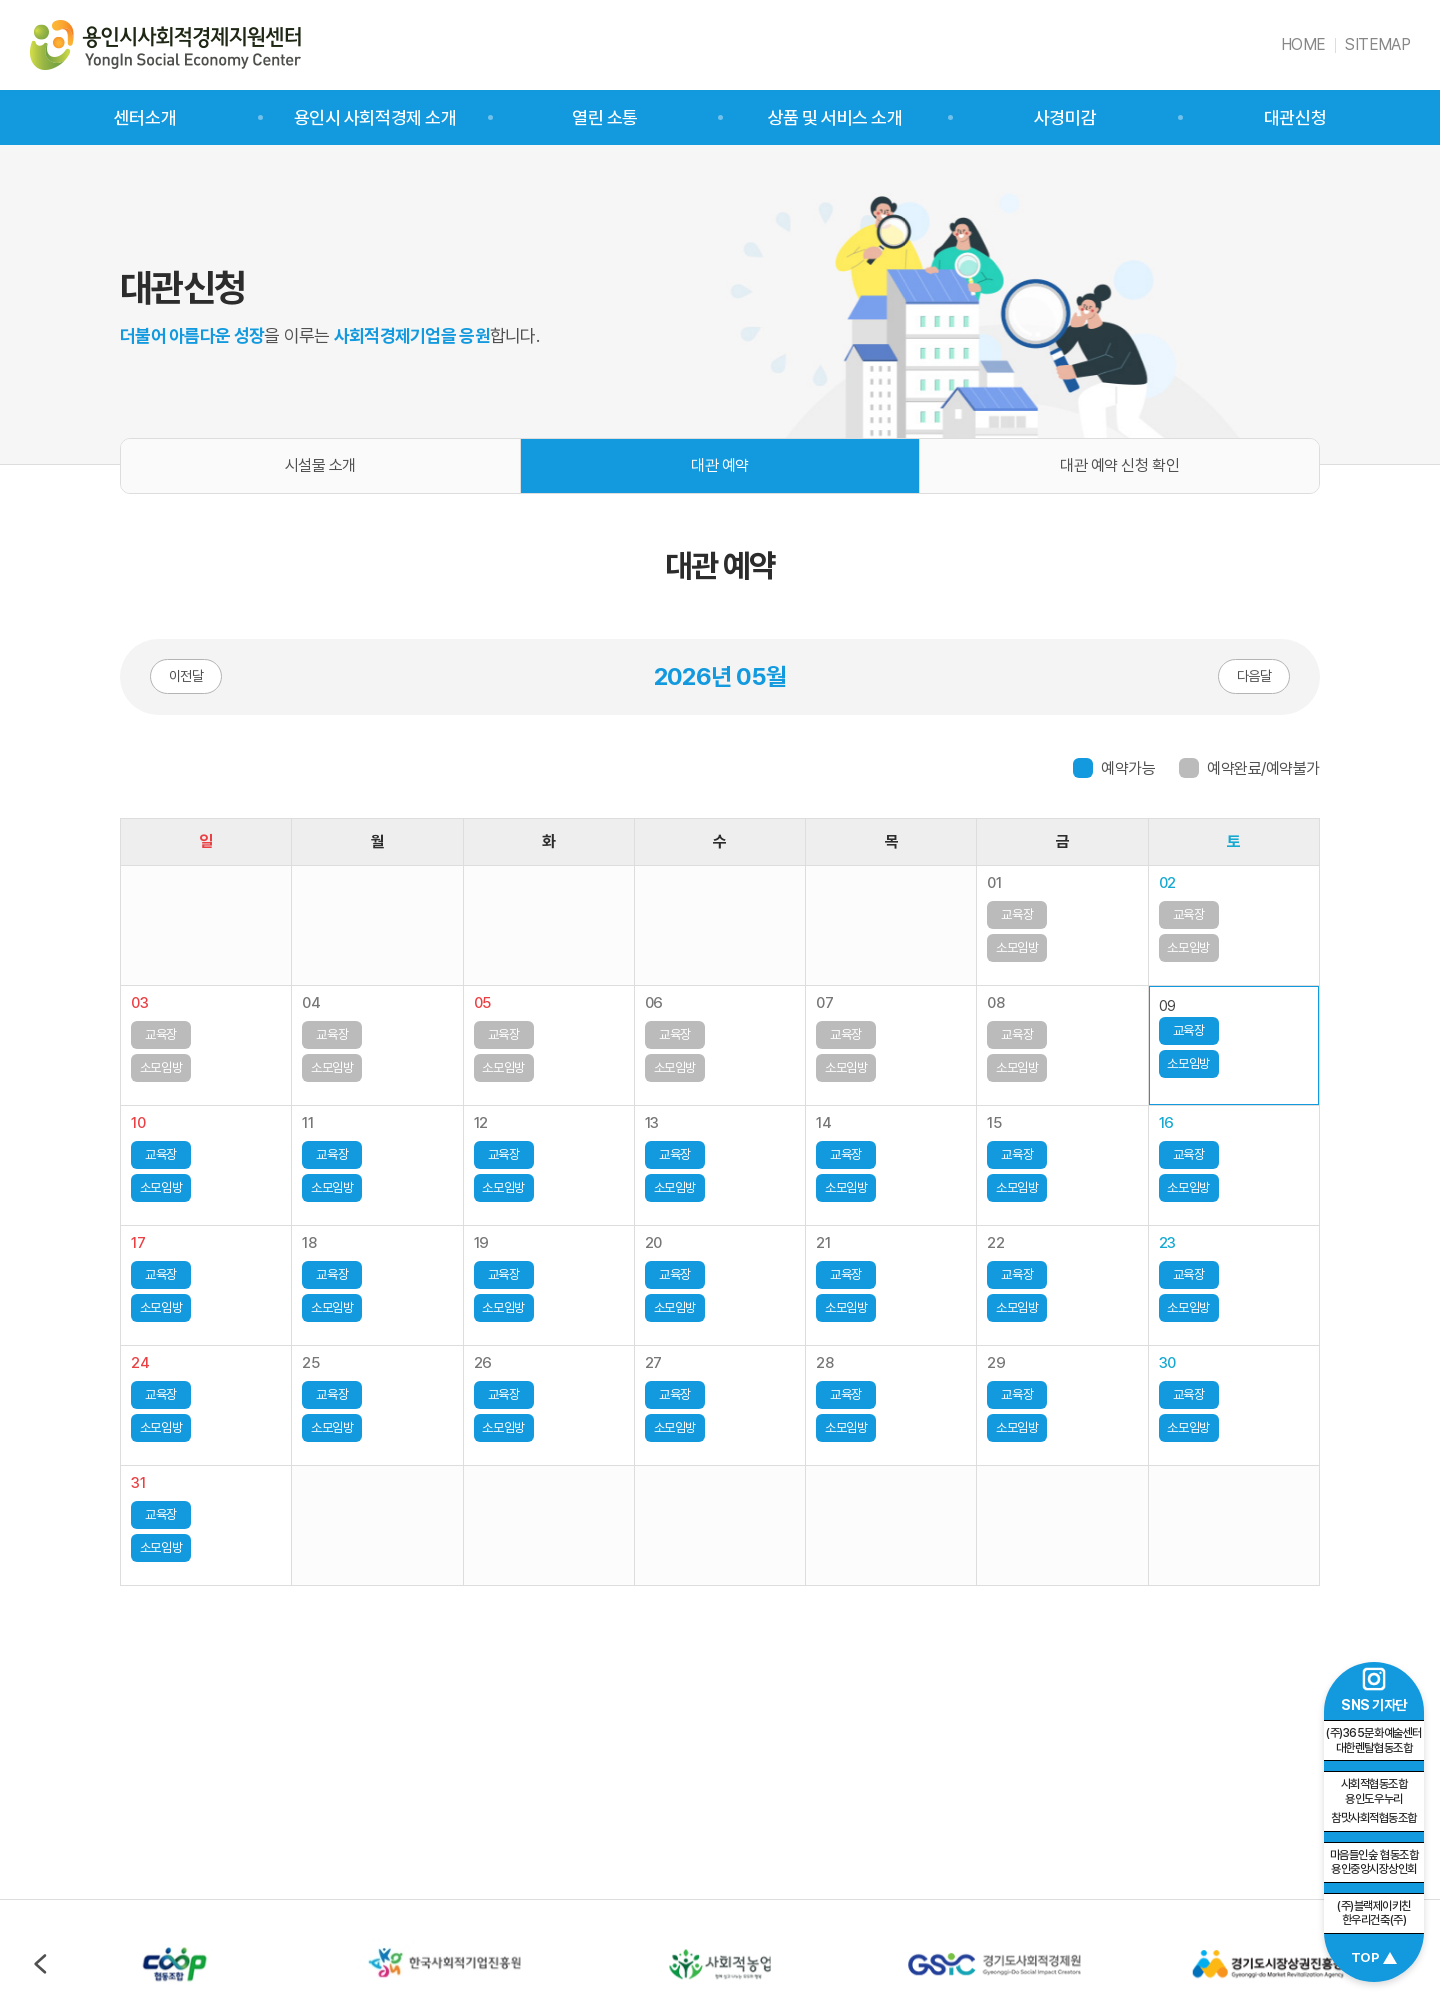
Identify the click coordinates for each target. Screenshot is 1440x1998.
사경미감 (1065, 117)
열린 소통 (605, 117)
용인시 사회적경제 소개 (375, 117)
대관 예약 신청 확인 (1119, 465)
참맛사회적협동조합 (1374, 1801)
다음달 (1254, 676)
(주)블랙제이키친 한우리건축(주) (1374, 1913)
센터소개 (145, 117)
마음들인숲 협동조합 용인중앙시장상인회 (1374, 1862)
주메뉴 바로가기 (0, 0)
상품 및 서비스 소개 (835, 117)
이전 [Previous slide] (40, 1964)
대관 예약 (720, 465)
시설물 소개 (320, 465)
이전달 (186, 676)
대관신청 (1295, 117)
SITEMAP (1377, 44)
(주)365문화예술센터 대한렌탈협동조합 (1373, 1740)
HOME (1303, 44)
